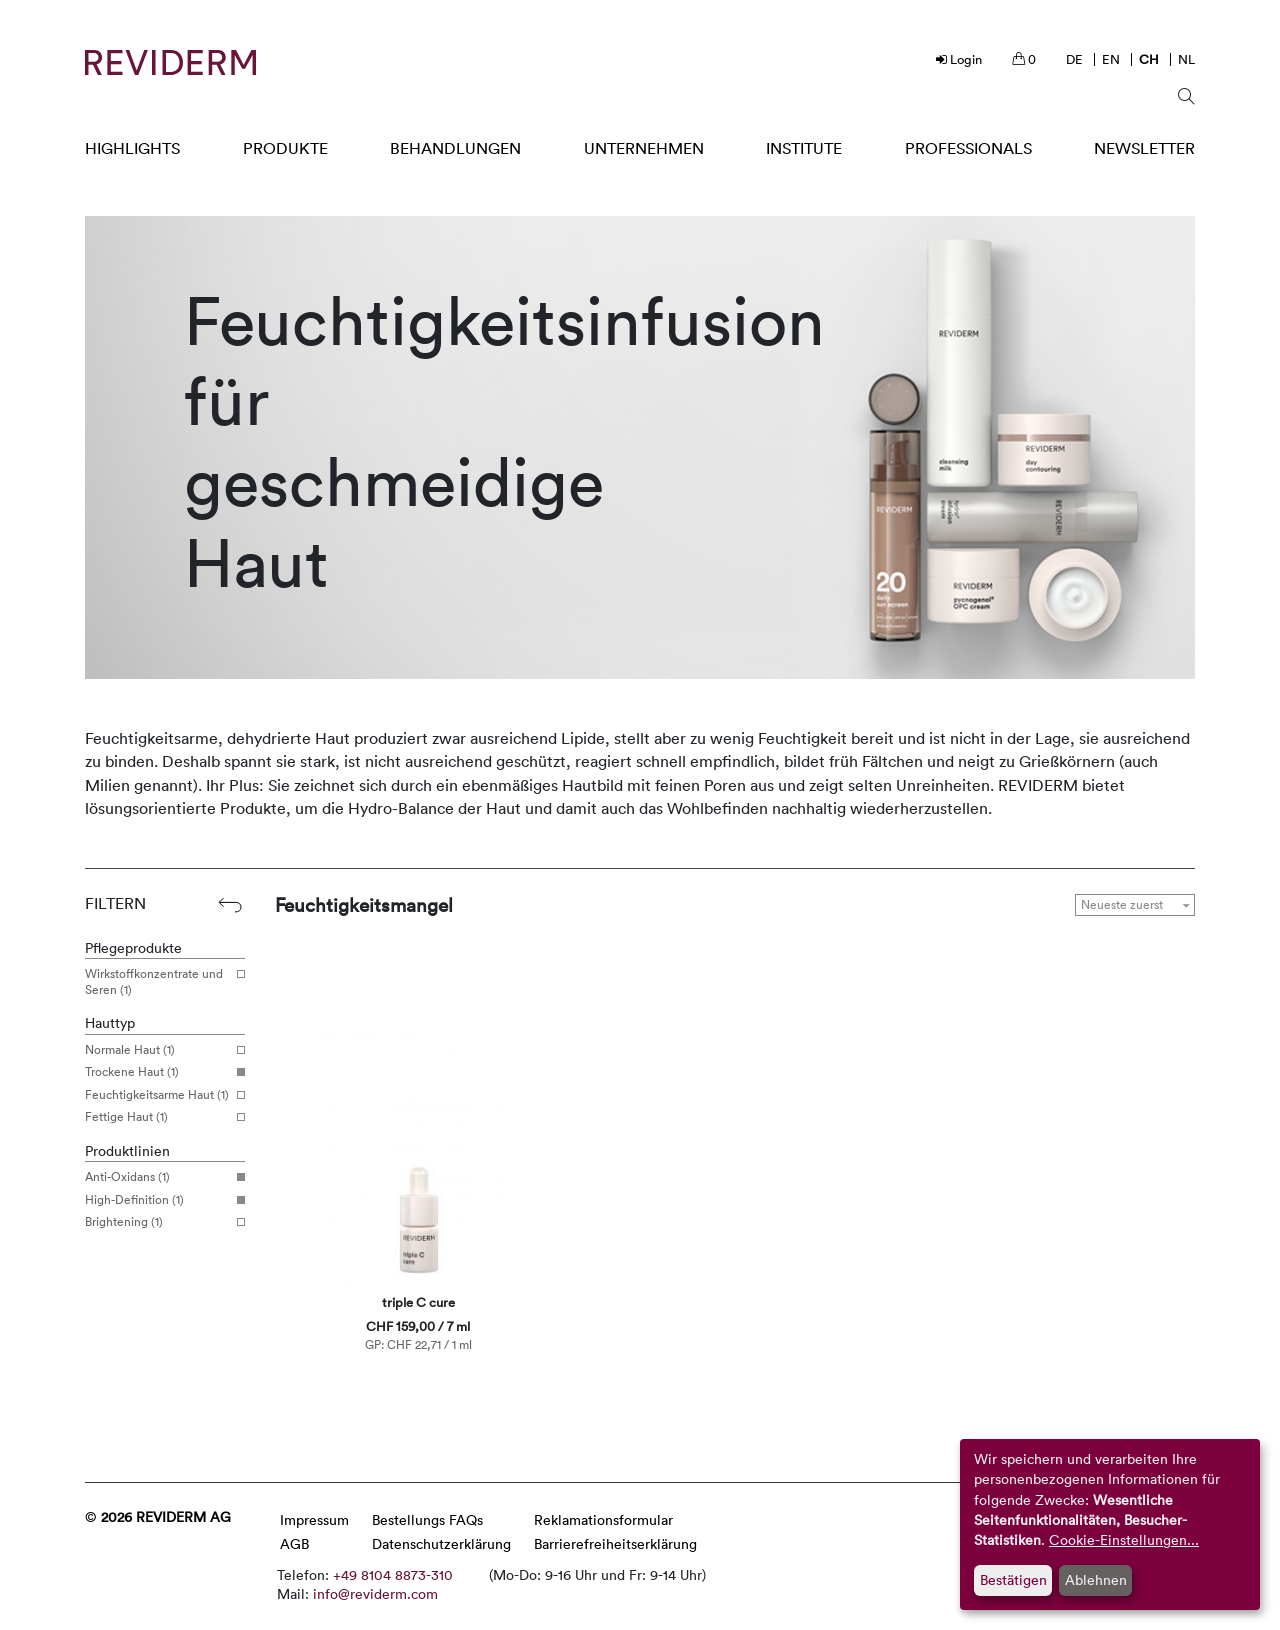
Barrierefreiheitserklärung (615, 1543)
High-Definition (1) (157, 1200)
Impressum (314, 1519)
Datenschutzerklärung (441, 1543)
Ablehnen (1096, 1579)
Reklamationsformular (603, 1519)
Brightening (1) (157, 1222)
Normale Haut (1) (157, 1050)
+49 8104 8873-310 (393, 1574)
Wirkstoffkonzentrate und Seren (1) (157, 981)
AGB (294, 1543)
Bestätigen (1013, 1579)
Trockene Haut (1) (157, 1072)
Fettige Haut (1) (157, 1117)
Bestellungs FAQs (427, 1519)
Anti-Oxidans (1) (157, 1177)
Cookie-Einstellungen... (1124, 1539)
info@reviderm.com (375, 1593)
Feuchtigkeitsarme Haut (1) (157, 1095)
